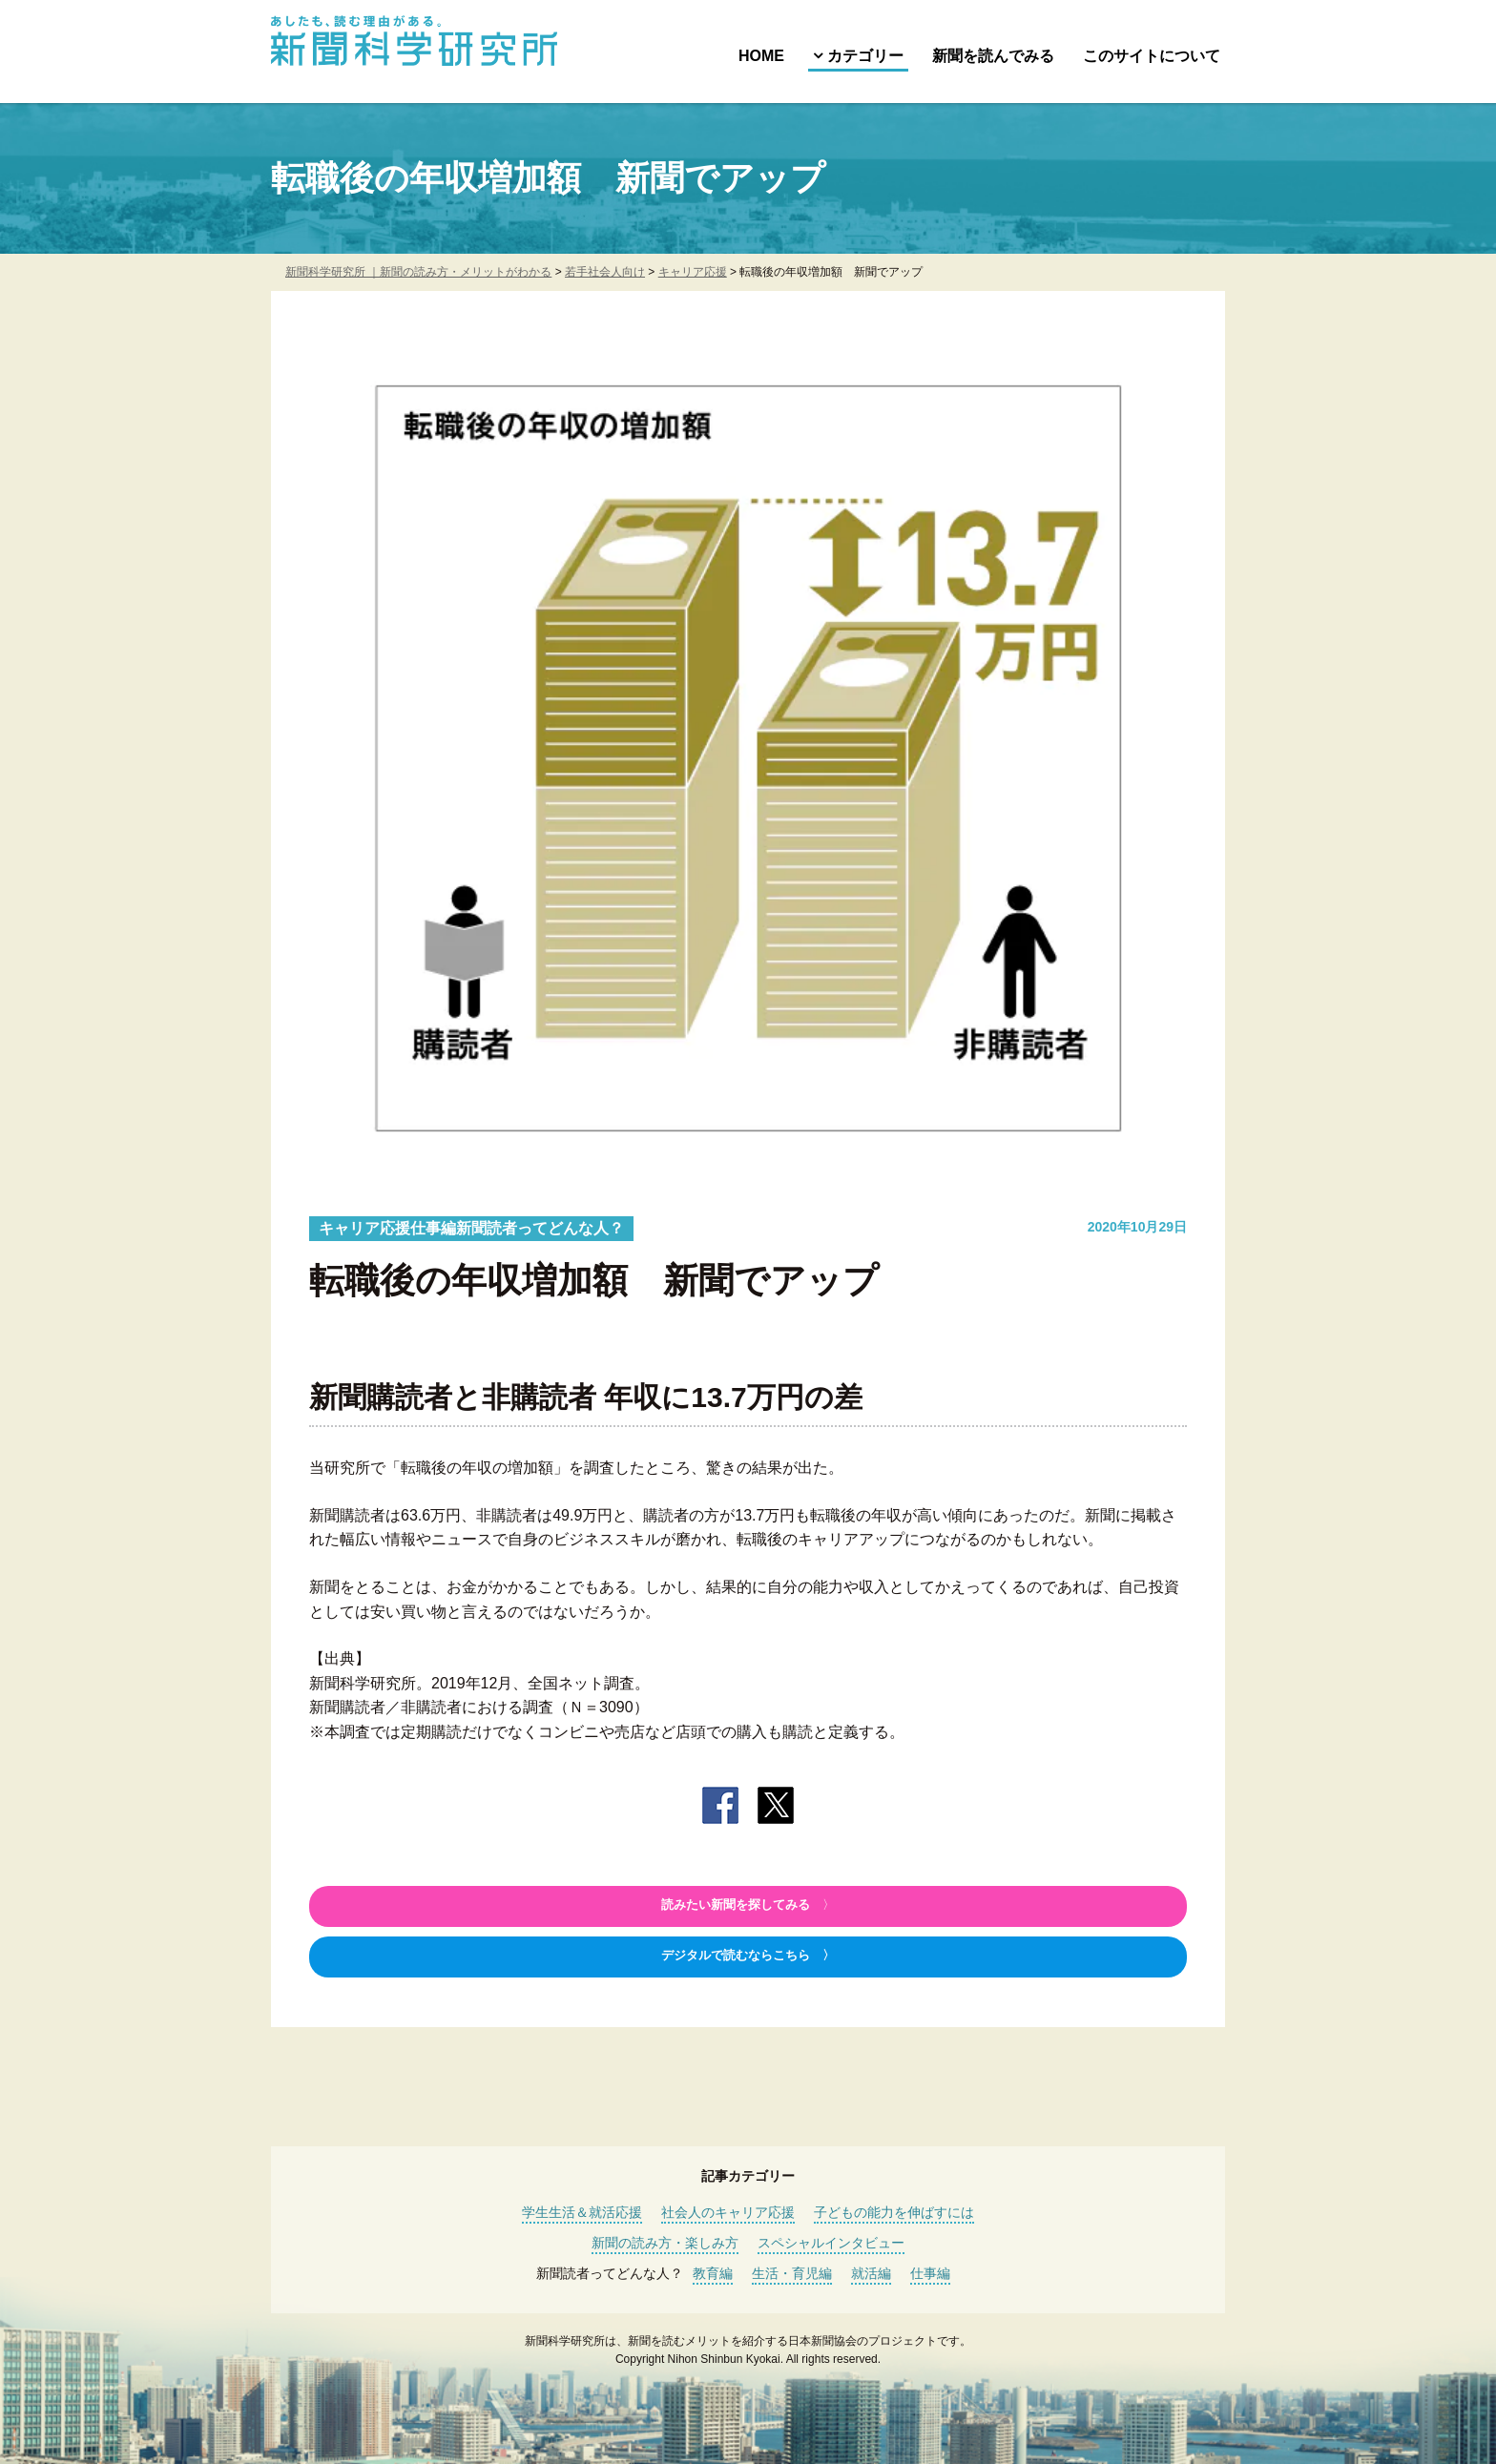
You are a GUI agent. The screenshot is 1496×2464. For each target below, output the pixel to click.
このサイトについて (1151, 56)
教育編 (713, 2273)
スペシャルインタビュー (831, 2242)
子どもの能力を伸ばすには (894, 2212)
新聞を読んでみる (993, 56)
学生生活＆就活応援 (582, 2212)
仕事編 (930, 2273)
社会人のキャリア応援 (728, 2212)
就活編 (871, 2273)
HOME (761, 56)
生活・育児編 (792, 2273)
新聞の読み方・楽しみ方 (665, 2242)
